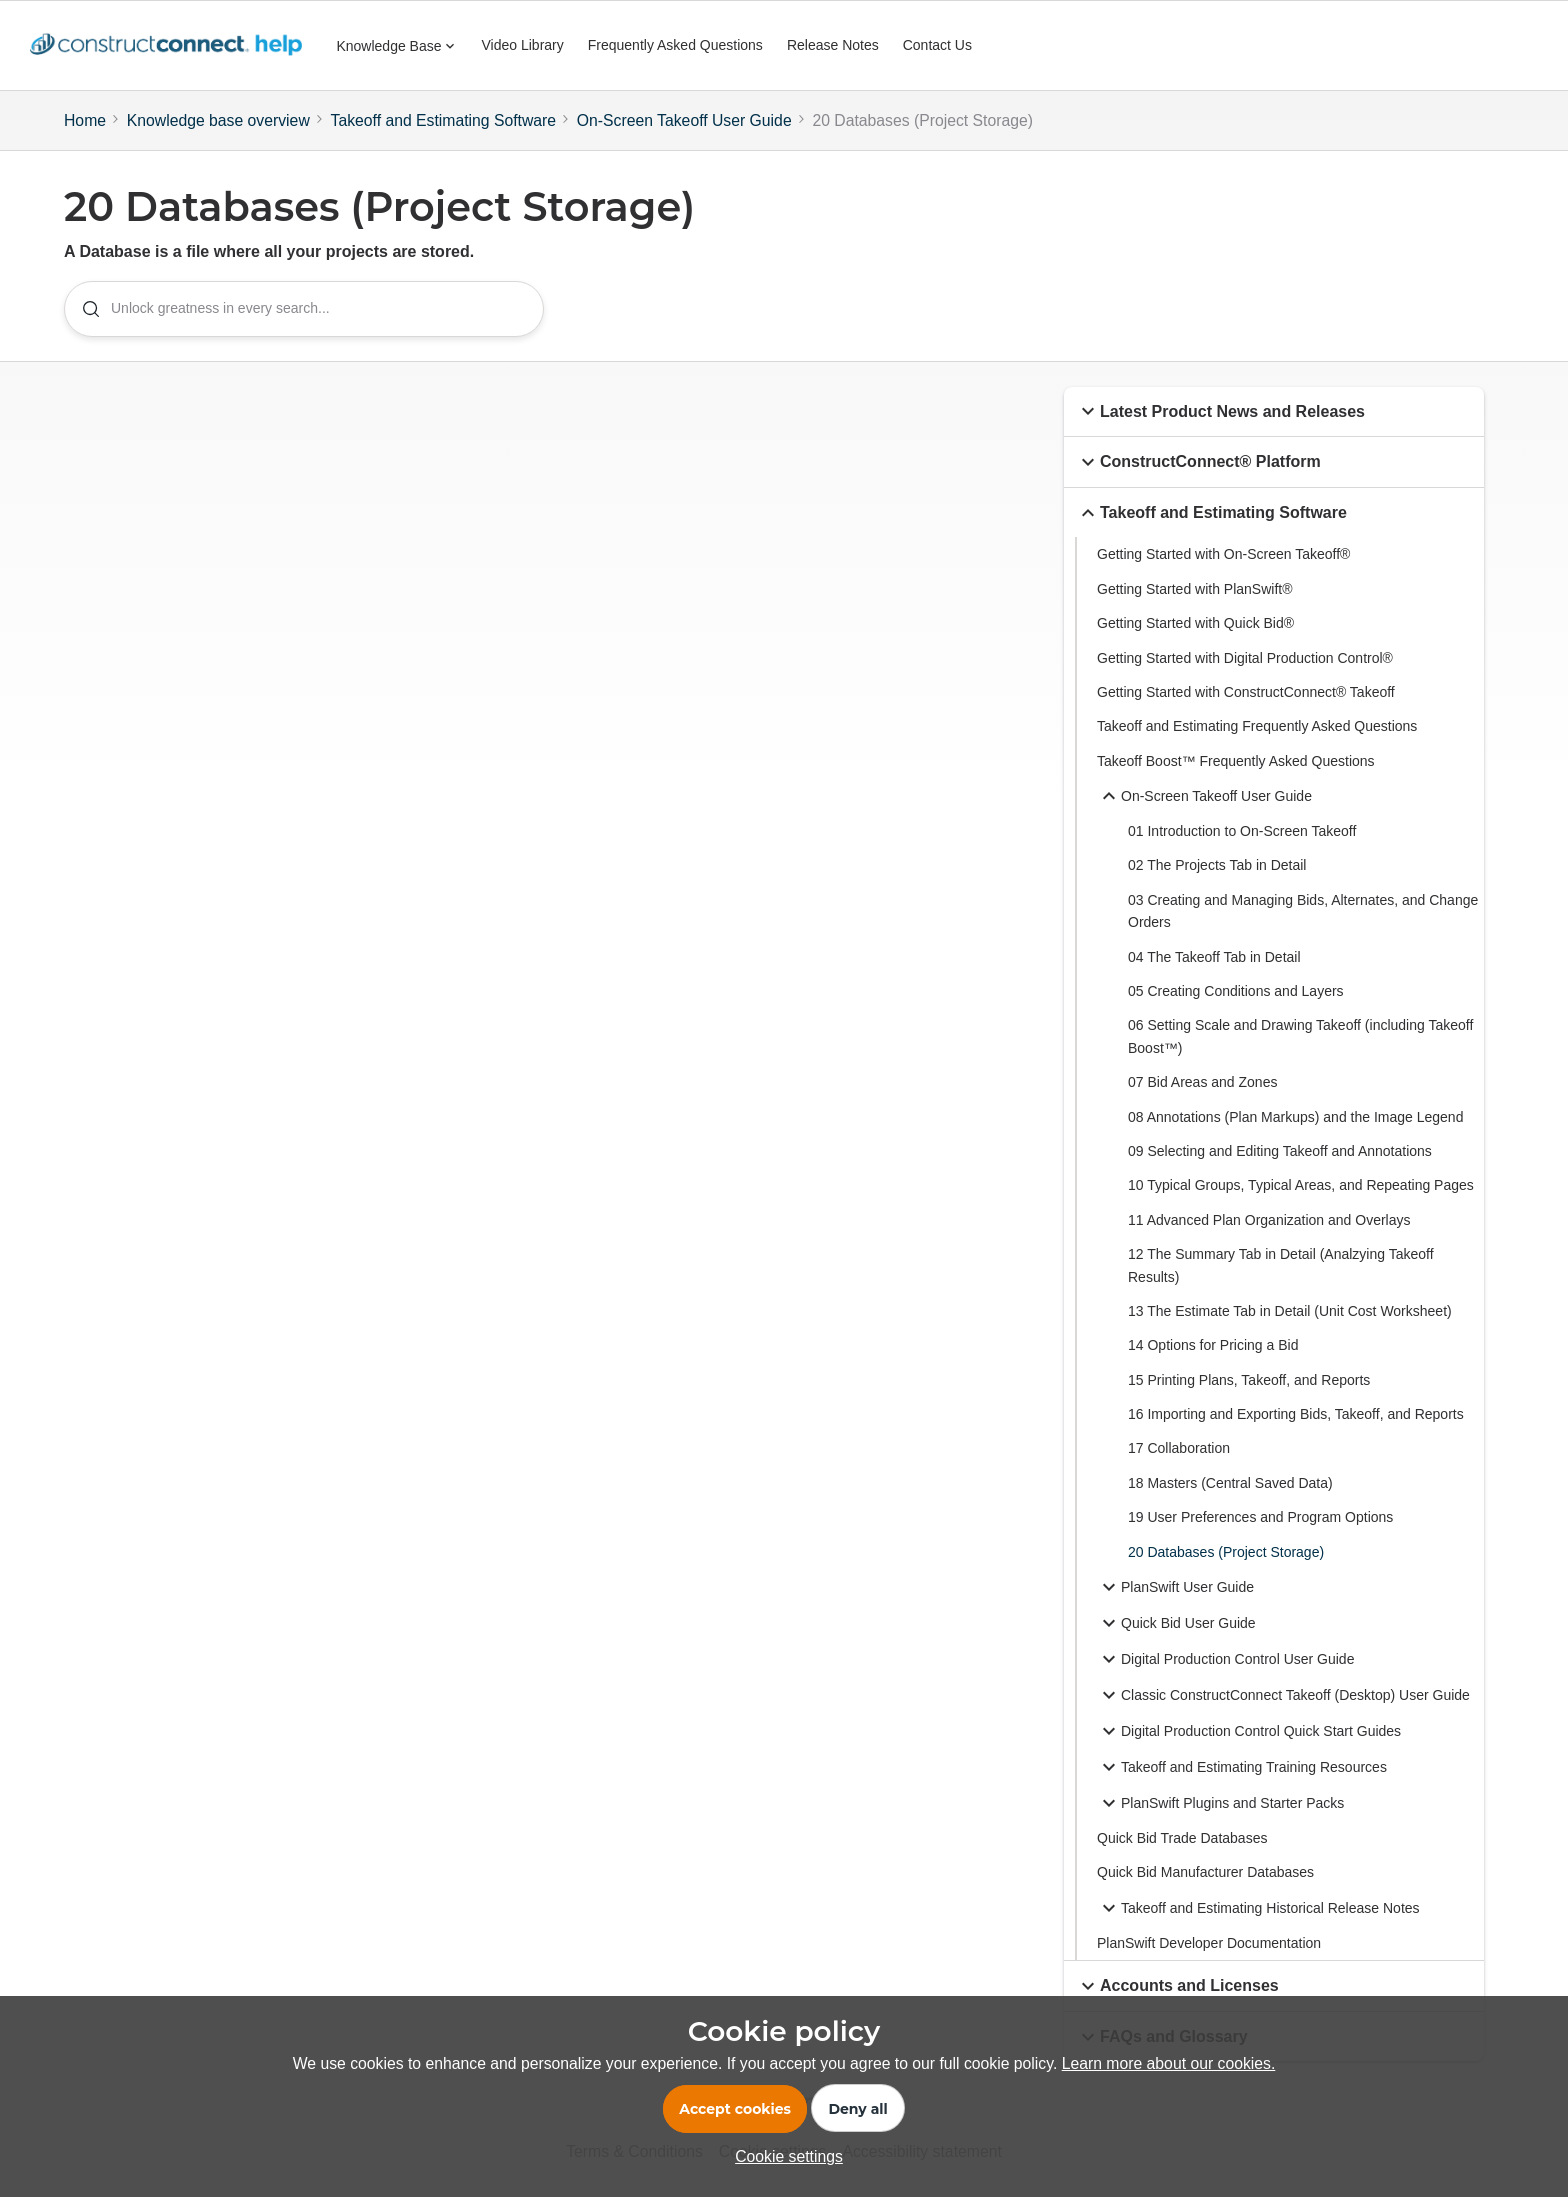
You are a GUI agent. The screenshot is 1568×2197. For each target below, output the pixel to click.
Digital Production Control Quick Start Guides (1249, 1731)
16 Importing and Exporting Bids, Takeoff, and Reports (1296, 1414)
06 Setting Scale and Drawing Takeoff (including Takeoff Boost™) (1300, 1037)
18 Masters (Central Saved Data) (1230, 1483)
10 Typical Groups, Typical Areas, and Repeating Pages (1301, 1186)
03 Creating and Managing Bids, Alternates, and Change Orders (1303, 911)
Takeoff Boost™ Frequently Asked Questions (1236, 761)
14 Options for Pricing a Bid (1213, 1346)
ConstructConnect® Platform (1198, 462)
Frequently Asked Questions (675, 45)
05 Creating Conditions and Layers (1236, 991)
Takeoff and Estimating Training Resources (1242, 1767)
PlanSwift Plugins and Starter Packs (1220, 1803)
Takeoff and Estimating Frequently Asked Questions (1257, 727)
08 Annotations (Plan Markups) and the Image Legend (1295, 1117)
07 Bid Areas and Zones (1202, 1082)
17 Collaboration (1179, 1449)
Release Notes (833, 45)
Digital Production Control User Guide (1225, 1659)
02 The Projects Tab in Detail (1217, 866)
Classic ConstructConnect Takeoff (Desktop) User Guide (1283, 1695)
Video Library (523, 45)
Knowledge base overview (218, 120)
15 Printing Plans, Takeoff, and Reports (1249, 1380)
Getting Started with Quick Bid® (1195, 623)
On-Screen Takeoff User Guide (684, 120)
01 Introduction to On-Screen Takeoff (1242, 831)
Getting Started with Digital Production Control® (1245, 658)
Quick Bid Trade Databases (1182, 1838)
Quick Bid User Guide (1176, 1623)
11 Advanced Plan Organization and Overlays (1269, 1220)
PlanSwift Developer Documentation (1209, 1943)
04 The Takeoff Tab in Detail (1214, 957)
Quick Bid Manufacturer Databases (1205, 1873)
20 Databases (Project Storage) (1226, 1552)
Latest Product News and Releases (1220, 412)
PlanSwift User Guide (1175, 1587)
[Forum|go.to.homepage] (171, 46)
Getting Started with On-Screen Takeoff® (1223, 555)
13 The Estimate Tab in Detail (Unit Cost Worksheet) (1290, 1311)
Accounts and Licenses (1177, 1986)
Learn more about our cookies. (1169, 2063)
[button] (1088, 412)
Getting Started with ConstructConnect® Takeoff (1246, 692)
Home (85, 120)
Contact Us (937, 45)
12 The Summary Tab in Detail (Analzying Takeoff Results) (1281, 1265)
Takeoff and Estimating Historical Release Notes (1258, 1908)
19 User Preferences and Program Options (1260, 1518)
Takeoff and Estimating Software (444, 120)
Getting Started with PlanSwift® (1195, 589)
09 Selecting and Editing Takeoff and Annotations (1280, 1151)
